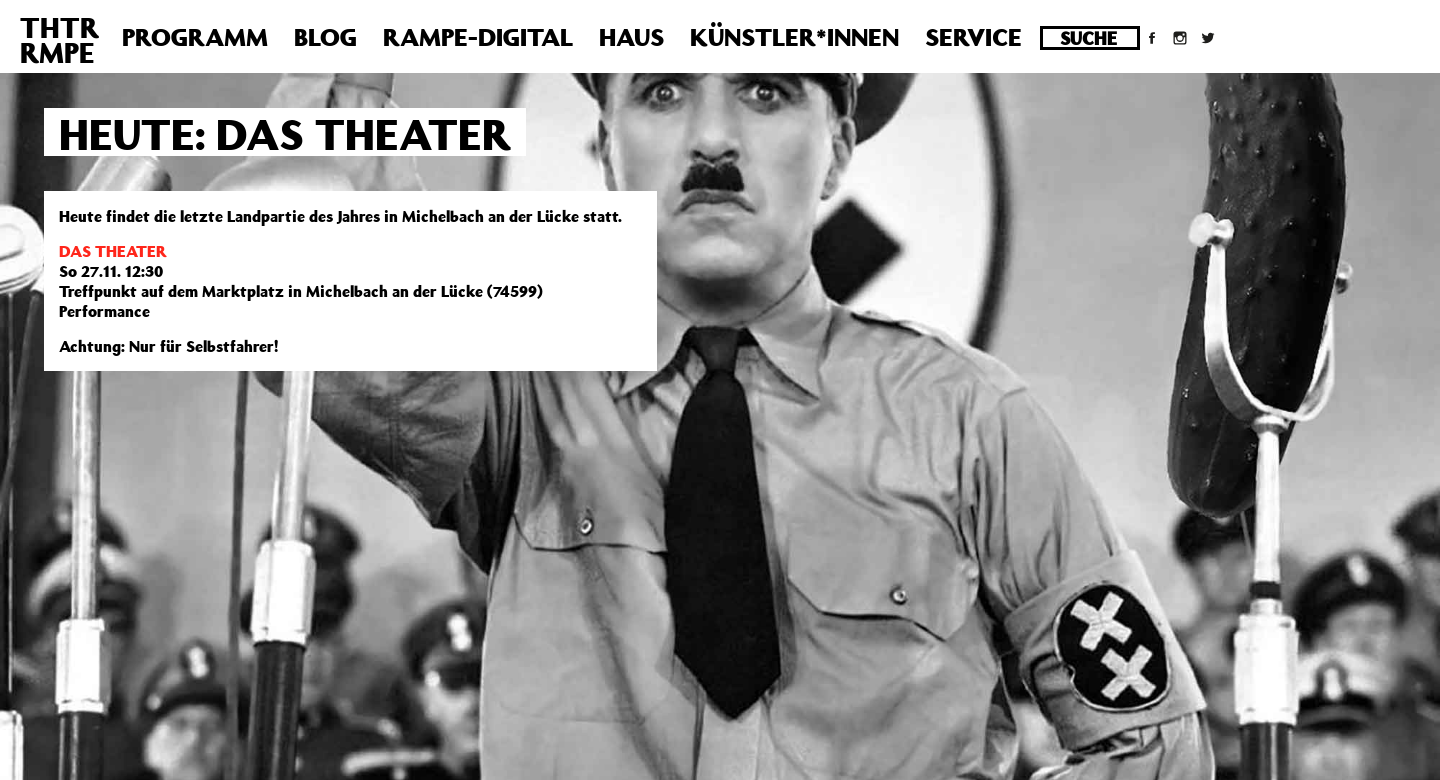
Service (973, 37)
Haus (631, 37)
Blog (325, 37)
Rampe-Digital (478, 37)
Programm (195, 37)
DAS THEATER (113, 251)
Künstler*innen (794, 37)
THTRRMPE (59, 40)
